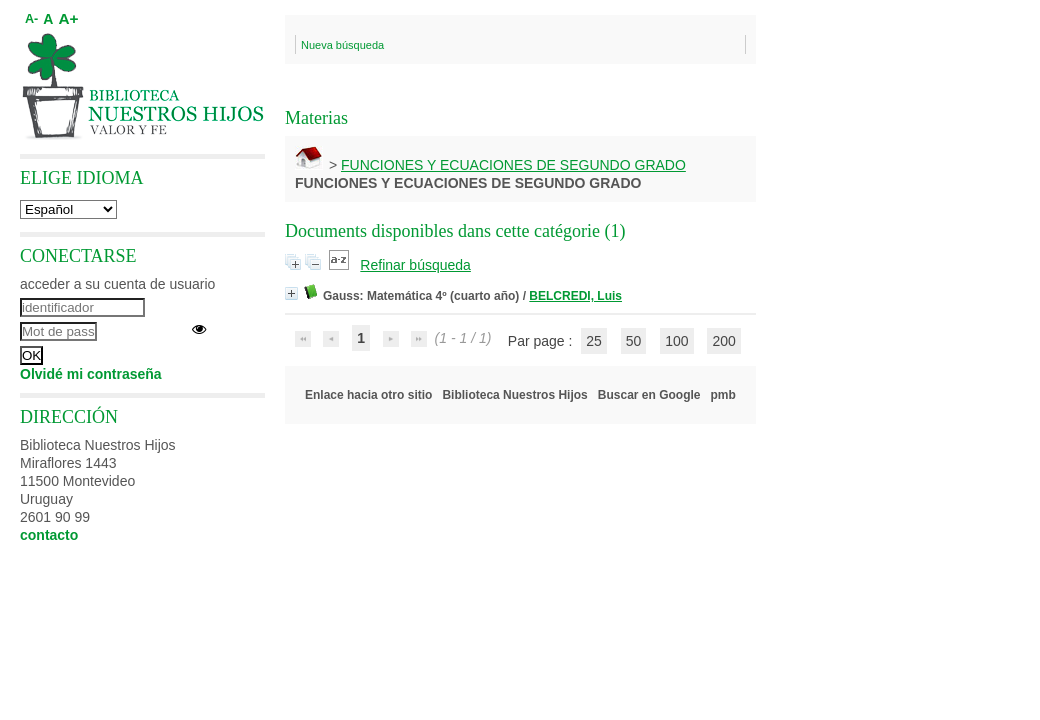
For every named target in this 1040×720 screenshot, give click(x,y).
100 (676, 341)
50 (634, 341)
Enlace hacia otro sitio (368, 395)
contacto (49, 535)
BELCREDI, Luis (575, 296)
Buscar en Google (649, 395)
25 (594, 341)
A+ (68, 18)
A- (31, 19)
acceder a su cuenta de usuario (117, 284)
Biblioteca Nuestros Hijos (514, 395)
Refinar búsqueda (415, 265)
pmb (723, 395)
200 (723, 341)
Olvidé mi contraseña (91, 374)
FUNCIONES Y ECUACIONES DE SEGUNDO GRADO (513, 165)
